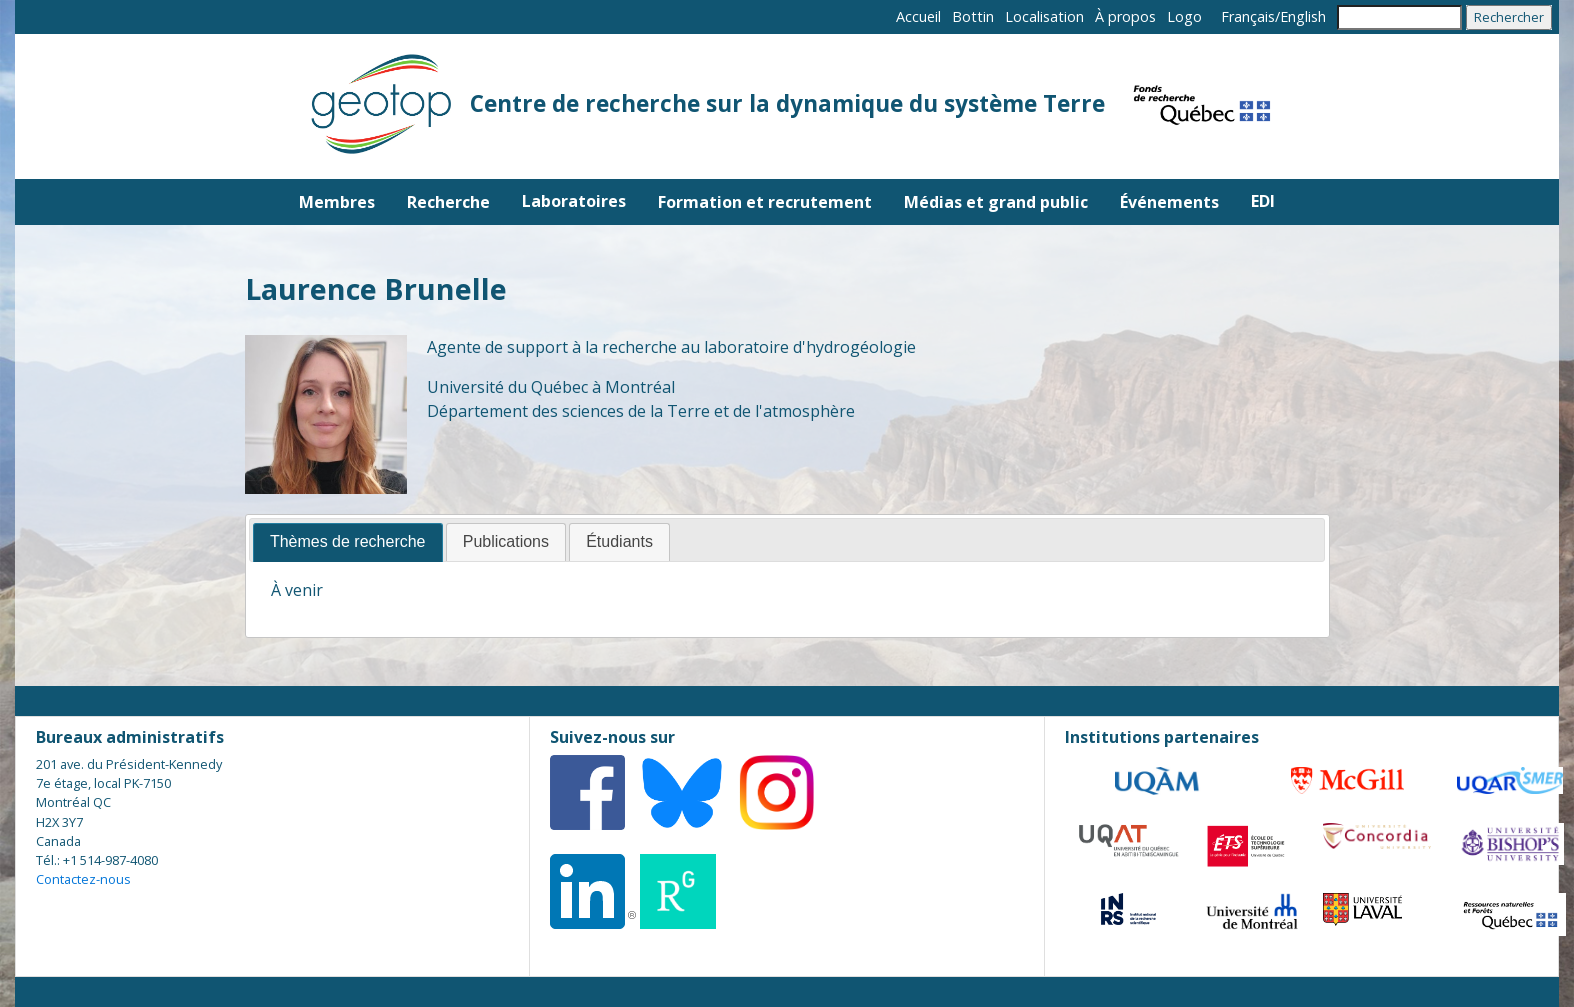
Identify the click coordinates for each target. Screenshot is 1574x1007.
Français (1248, 16)
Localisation (1044, 16)
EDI (1263, 201)
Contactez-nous (83, 879)
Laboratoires (574, 201)
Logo (1184, 16)
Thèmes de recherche (348, 541)
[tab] (348, 542)
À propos (1125, 16)
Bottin (973, 16)
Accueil (918, 16)
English (1303, 16)
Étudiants (619, 541)
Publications (506, 541)
